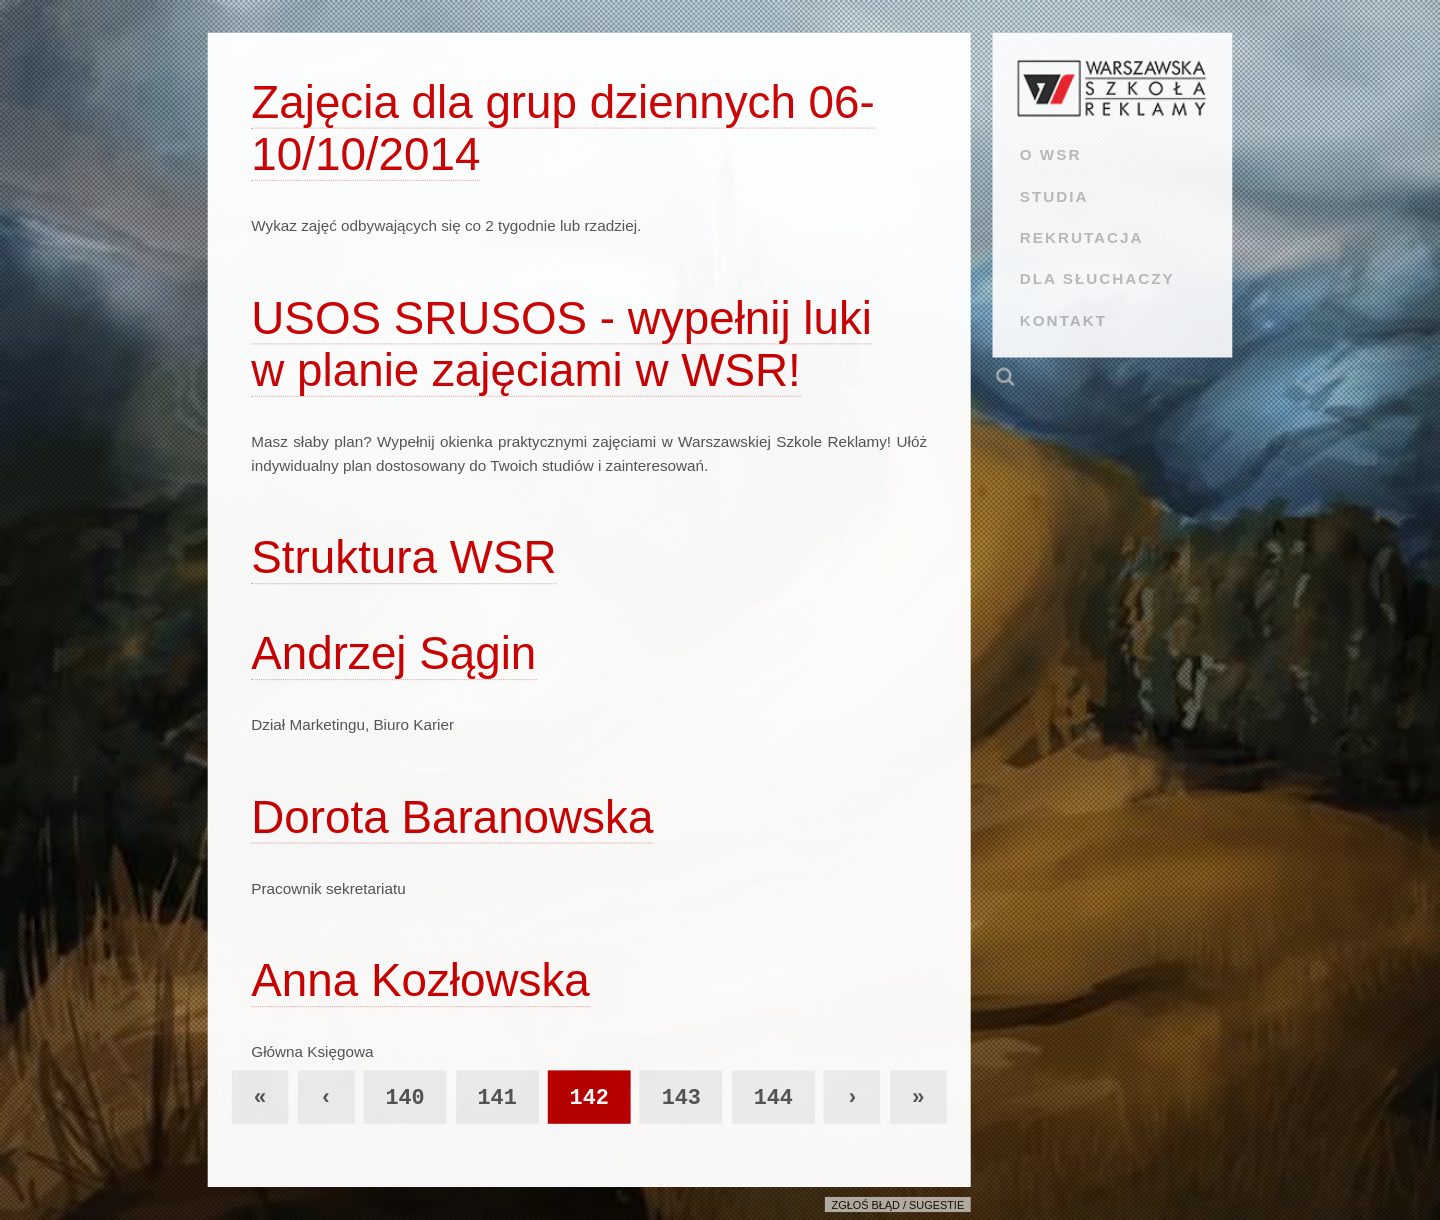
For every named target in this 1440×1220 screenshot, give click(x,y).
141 (496, 1098)
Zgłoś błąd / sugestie (898, 1205)
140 (404, 1098)
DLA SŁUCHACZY (1097, 278)
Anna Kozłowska (420, 980)
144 (773, 1098)
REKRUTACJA (1082, 237)
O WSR (1051, 154)
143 (681, 1098)
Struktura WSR (403, 557)
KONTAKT (1063, 320)
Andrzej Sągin (393, 653)
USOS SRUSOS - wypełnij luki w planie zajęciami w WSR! (561, 344)
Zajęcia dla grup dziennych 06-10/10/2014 (562, 128)
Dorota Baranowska (452, 816)
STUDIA (1054, 195)
